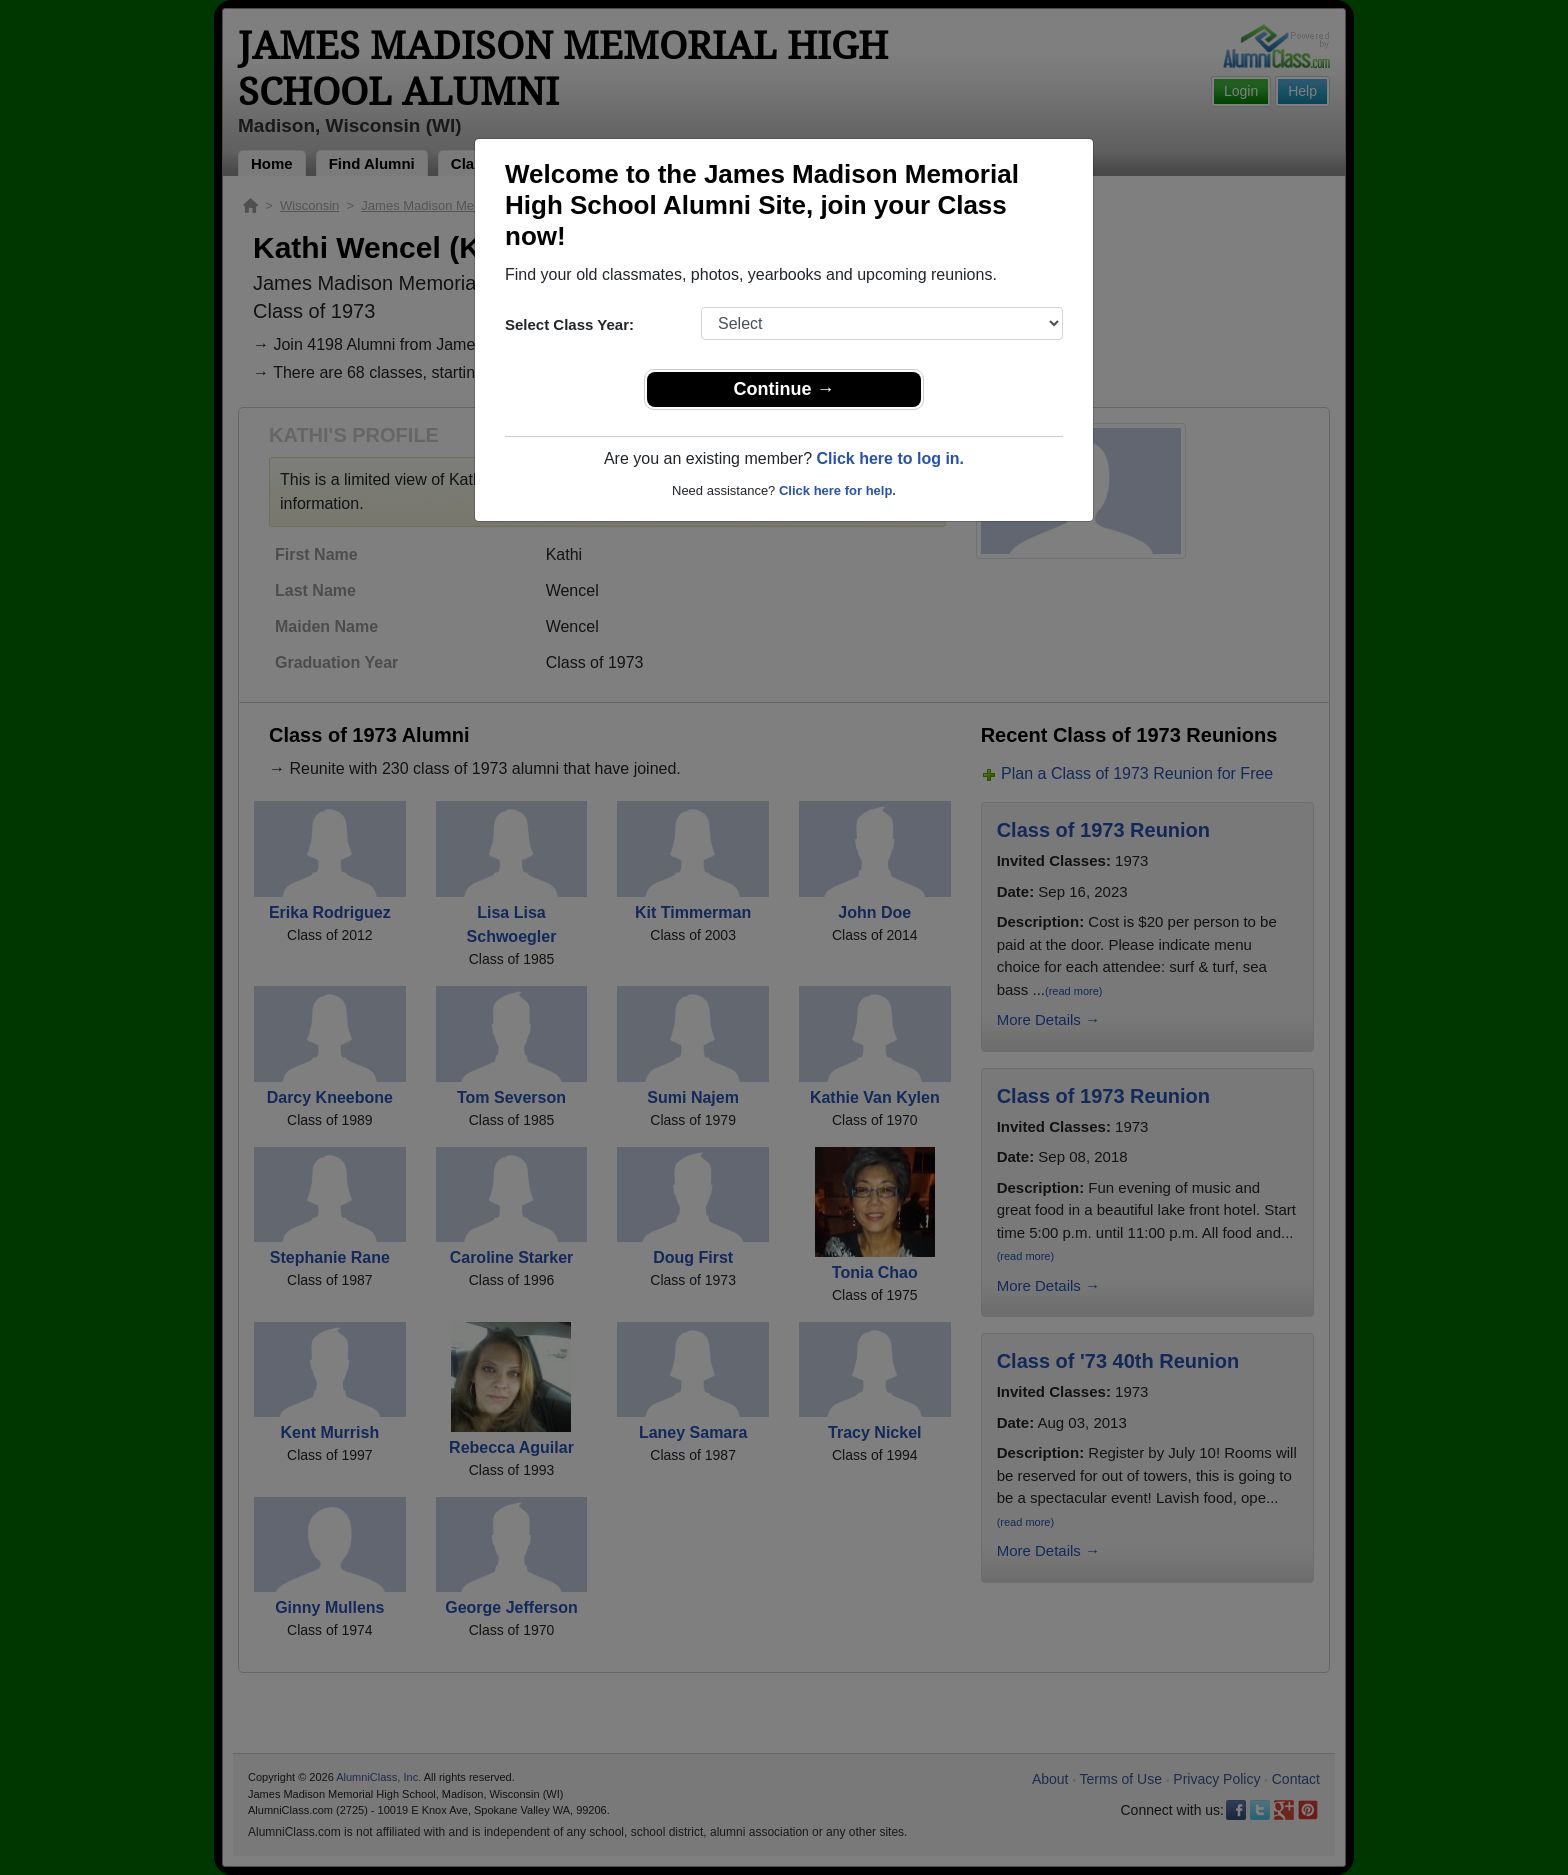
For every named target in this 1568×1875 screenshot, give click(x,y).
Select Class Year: (569, 324)
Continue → (784, 389)
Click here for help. (837, 490)
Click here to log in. (890, 458)
